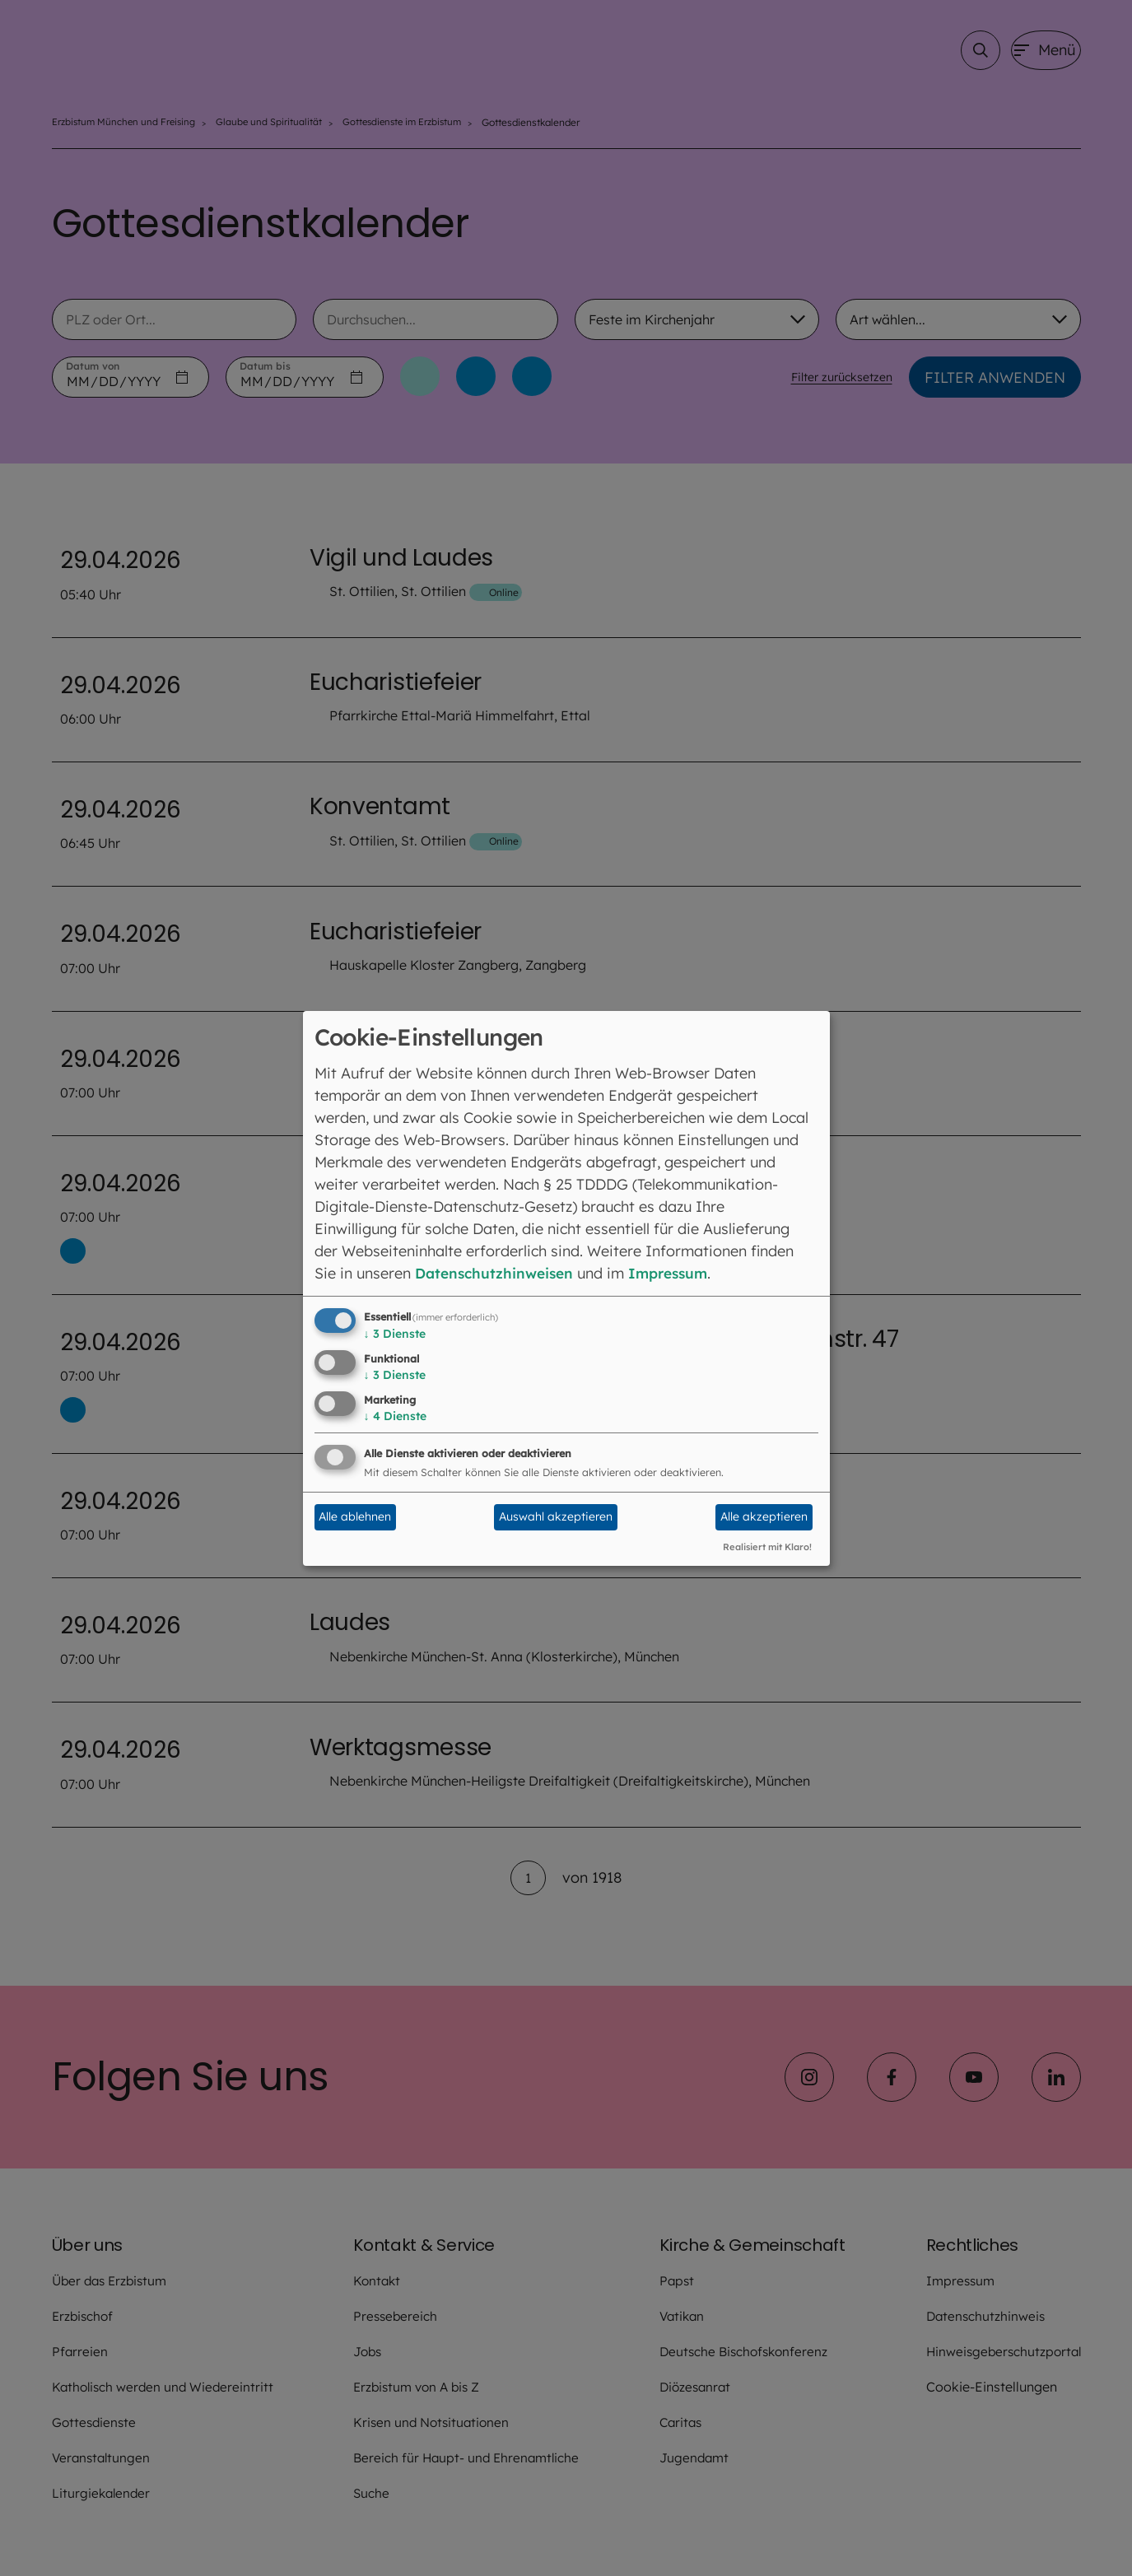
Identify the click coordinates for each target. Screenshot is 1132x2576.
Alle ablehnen (355, 1516)
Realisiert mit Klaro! (767, 1547)
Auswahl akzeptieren (556, 1516)
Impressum (678, 1273)
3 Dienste (395, 1333)
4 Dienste (395, 1416)
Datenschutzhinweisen (497, 1273)
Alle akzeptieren (764, 1516)
